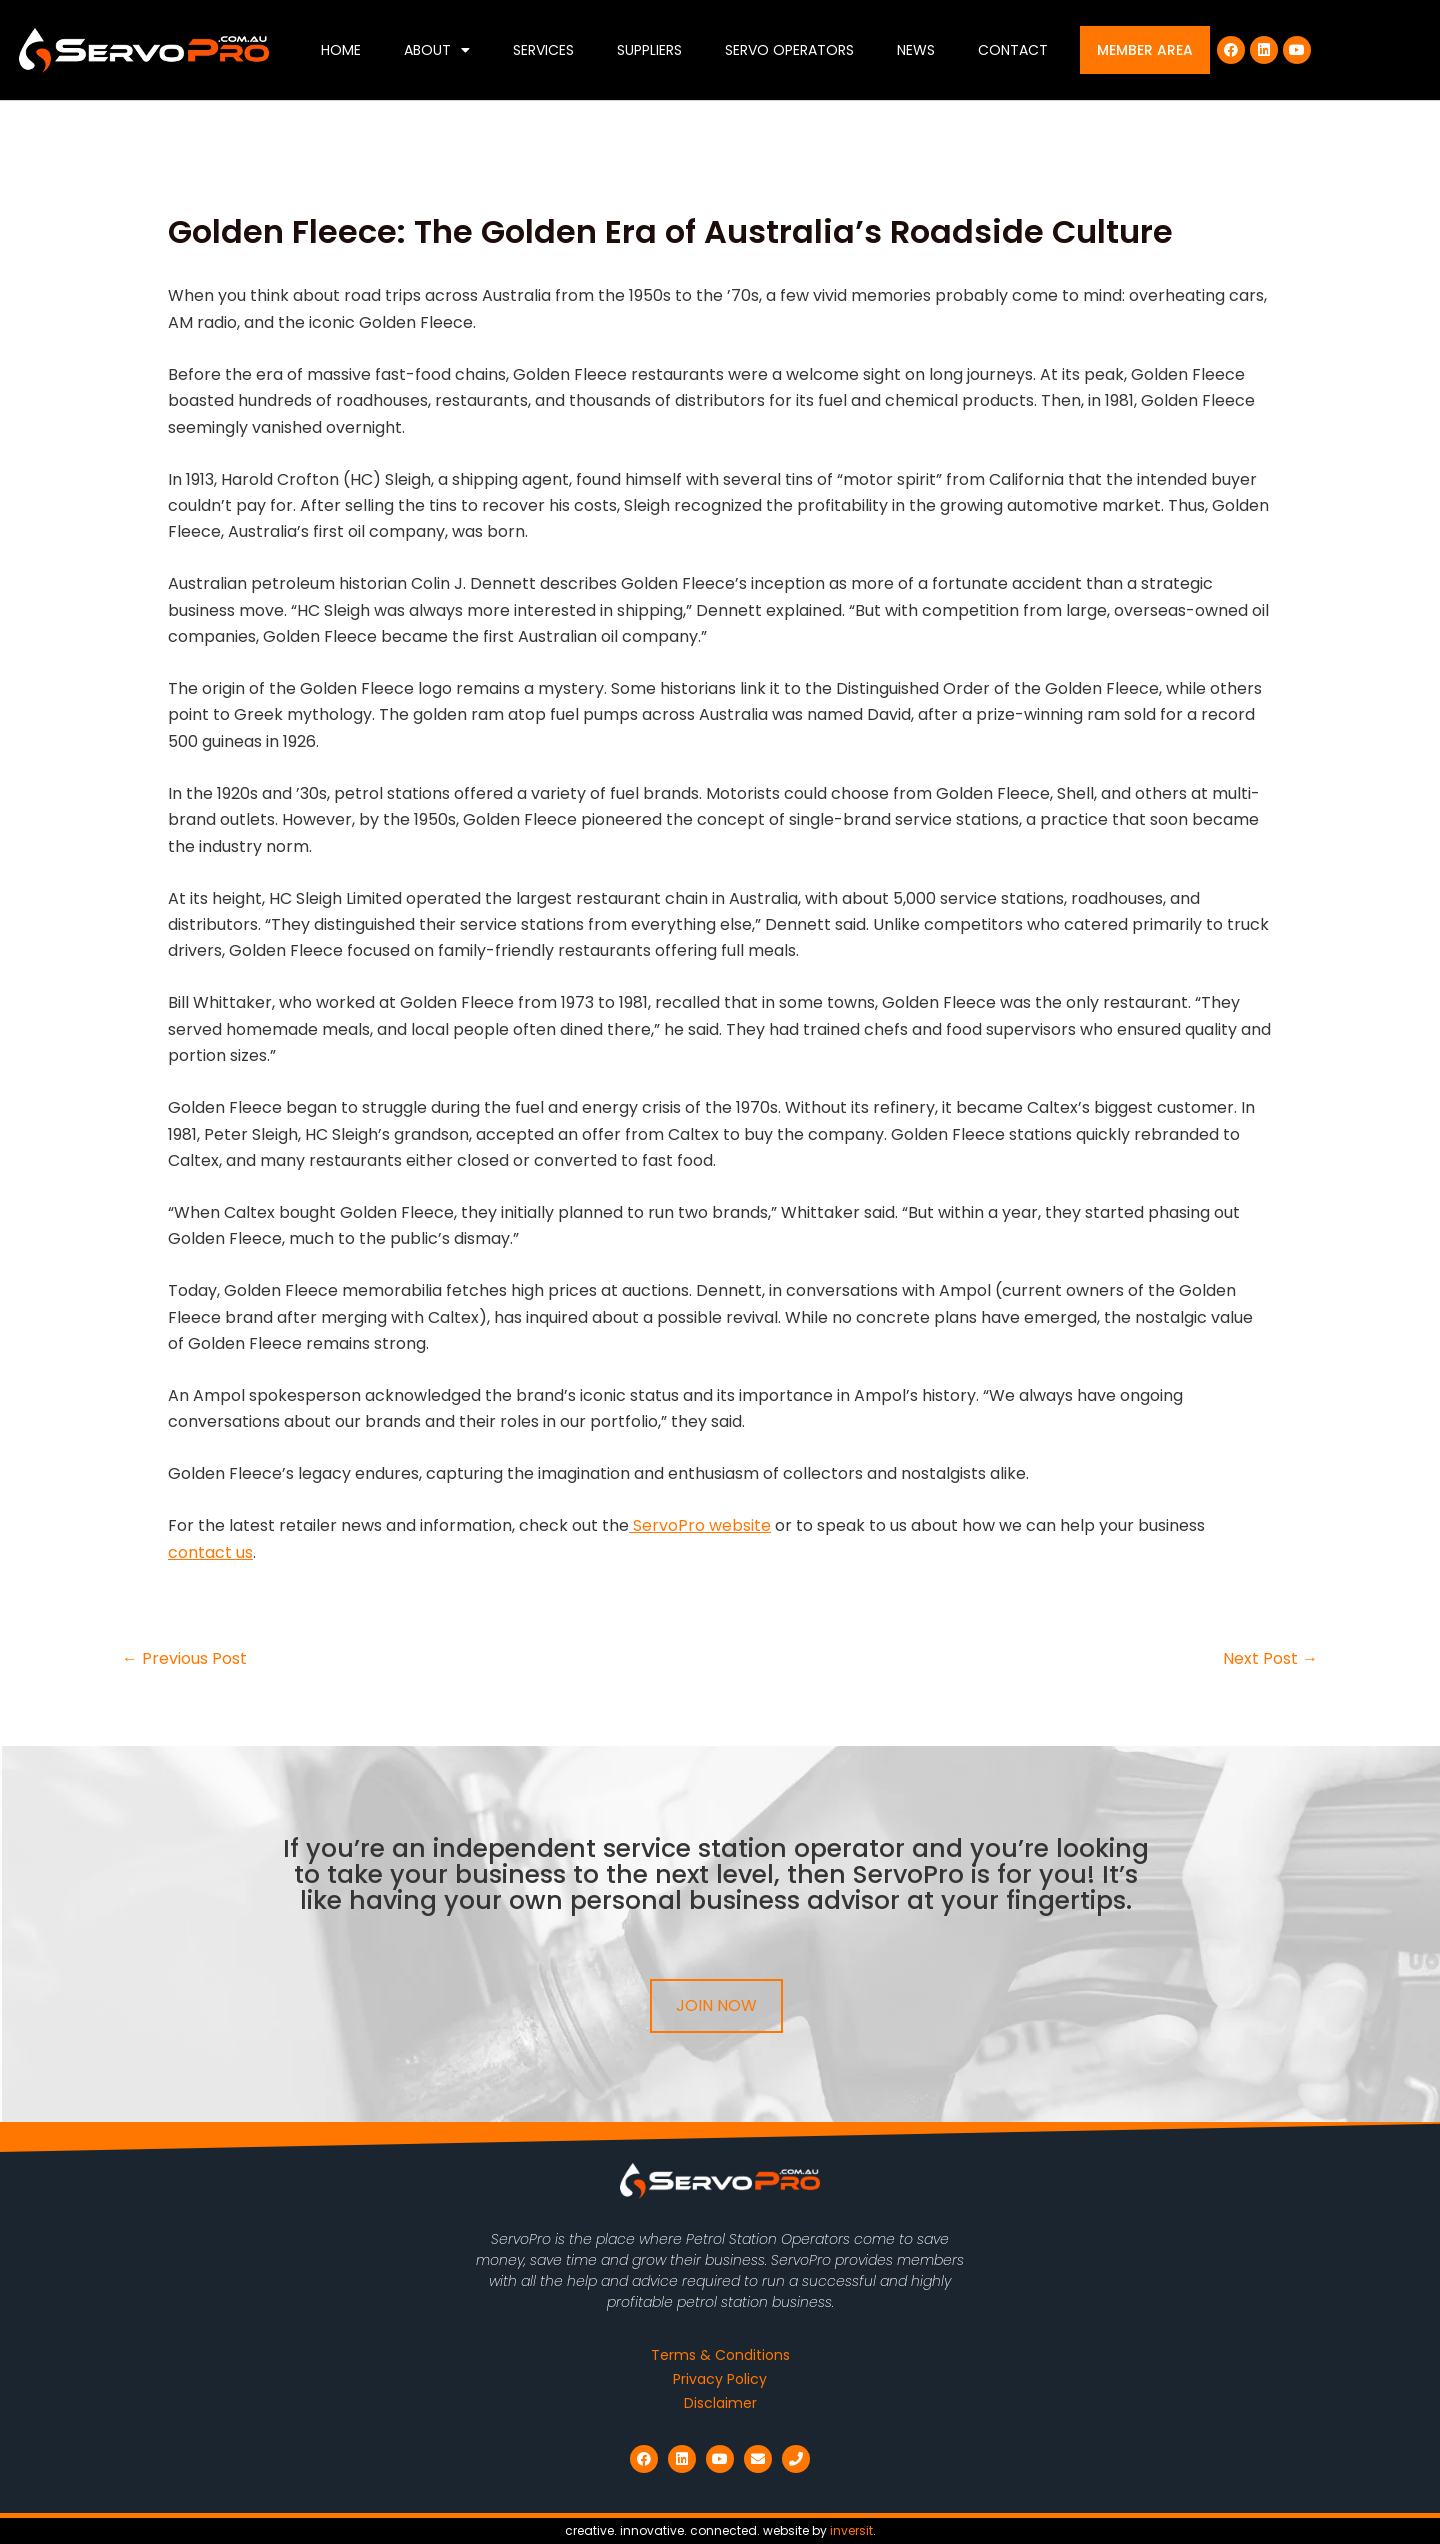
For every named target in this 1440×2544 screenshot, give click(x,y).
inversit (851, 2530)
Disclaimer (720, 2403)
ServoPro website (700, 1525)
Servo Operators (789, 50)
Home (341, 50)
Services (543, 50)
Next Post (1270, 1659)
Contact (1013, 50)
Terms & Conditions (720, 2355)
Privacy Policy (720, 2379)
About (437, 50)
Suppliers (649, 50)
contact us (210, 1552)
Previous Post (184, 1659)
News (916, 50)
